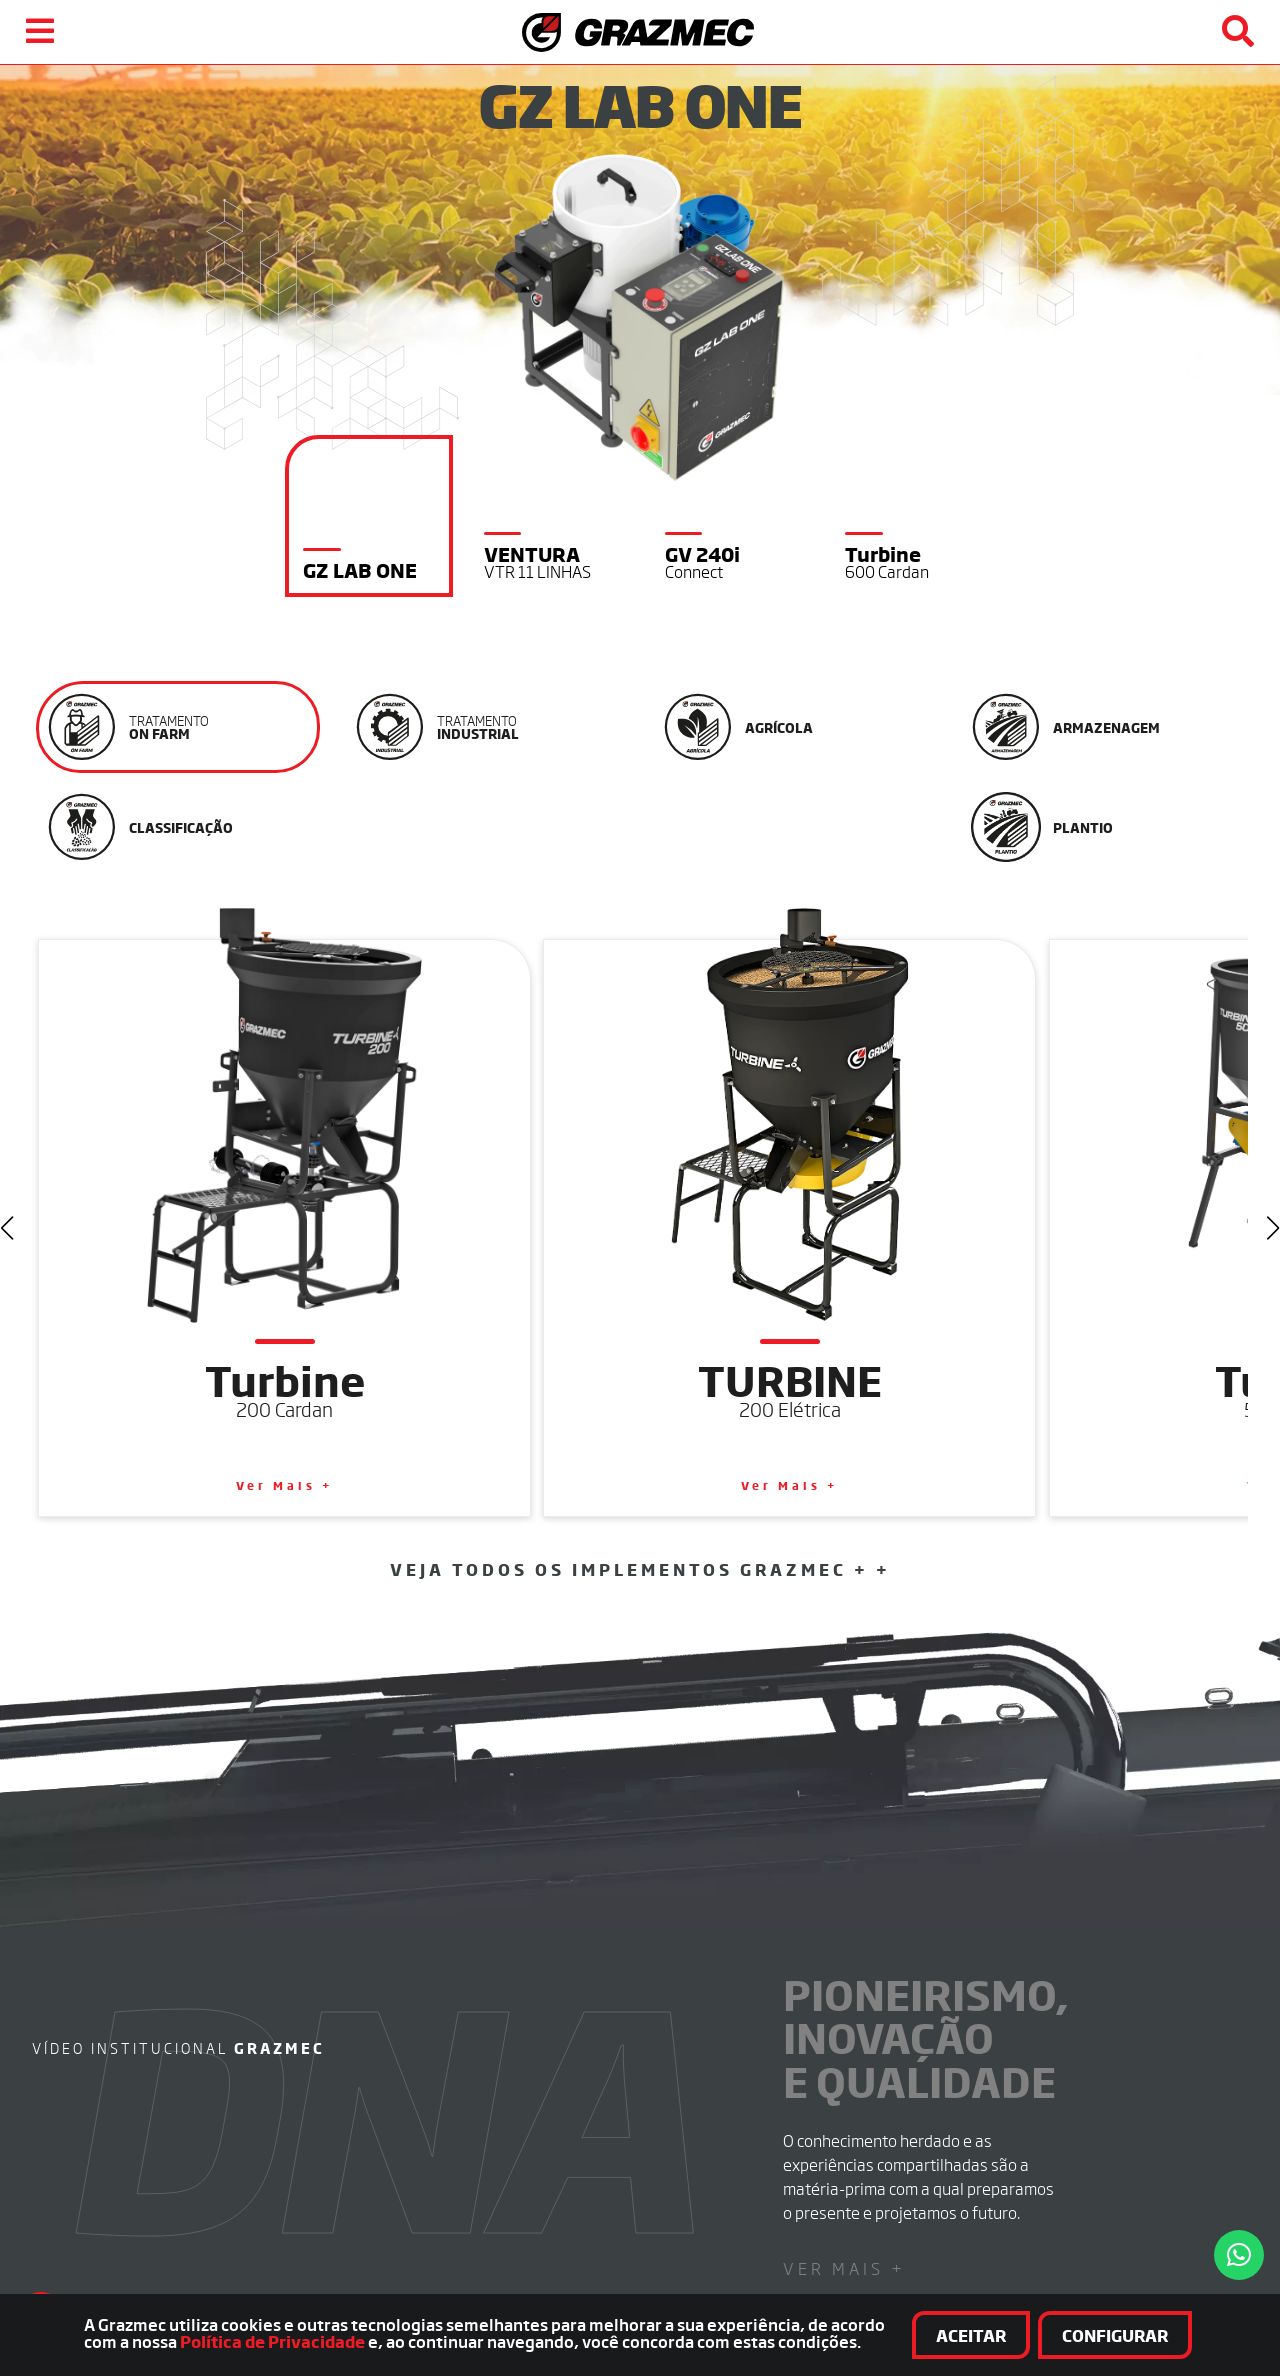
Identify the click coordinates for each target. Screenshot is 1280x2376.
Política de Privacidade (124, 2344)
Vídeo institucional (178, 1749)
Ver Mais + (844, 1970)
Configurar (1167, 2336)
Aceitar (1023, 2336)
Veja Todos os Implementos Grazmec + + (640, 1271)
